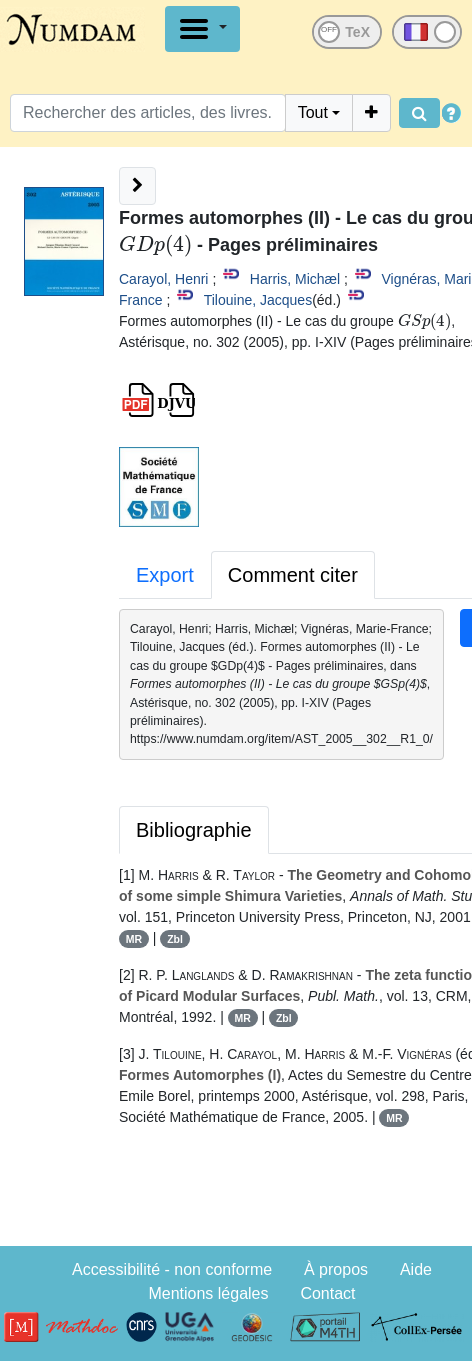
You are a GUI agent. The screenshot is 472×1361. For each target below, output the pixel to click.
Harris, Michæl (295, 279)
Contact (327, 1293)
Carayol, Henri (163, 279)
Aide (416, 1269)
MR (134, 939)
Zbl (175, 939)
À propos (336, 1269)
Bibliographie (194, 830)
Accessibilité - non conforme (172, 1269)
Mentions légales (208, 1293)
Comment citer (293, 575)
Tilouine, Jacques (258, 300)
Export (165, 575)
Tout (313, 112)
